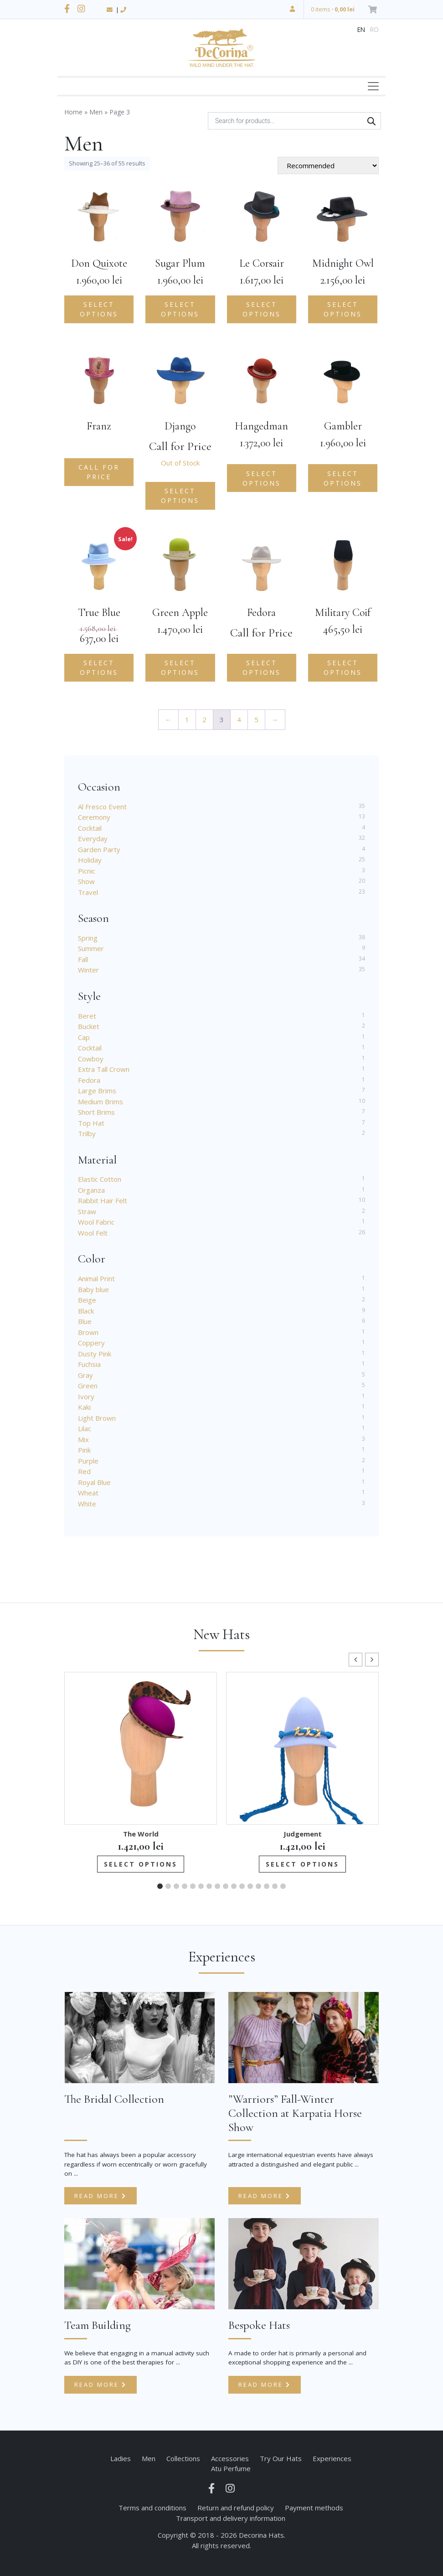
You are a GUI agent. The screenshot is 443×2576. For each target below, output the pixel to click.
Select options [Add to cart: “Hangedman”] (261, 478)
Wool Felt (93, 1232)
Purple (88, 1460)
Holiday (90, 859)
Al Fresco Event (102, 806)
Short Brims (96, 1112)
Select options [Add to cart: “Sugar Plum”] (180, 309)
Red (84, 1471)
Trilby (87, 1133)
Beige (87, 1299)
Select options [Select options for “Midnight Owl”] (343, 309)
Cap (84, 1037)
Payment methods (314, 2507)
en (361, 29)
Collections (183, 2458)
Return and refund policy (235, 2507)
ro (374, 29)
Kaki (84, 1407)
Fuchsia (89, 1364)
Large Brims (97, 1090)
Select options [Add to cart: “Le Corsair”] (261, 309)
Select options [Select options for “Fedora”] (261, 667)
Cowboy (90, 1058)
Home (73, 112)
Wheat (88, 1492)
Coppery (91, 1342)
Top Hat (91, 1123)
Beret (87, 1015)
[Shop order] (328, 165)
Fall (83, 959)
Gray (85, 1375)
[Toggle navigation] (373, 86)
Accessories (230, 2458)
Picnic (86, 870)
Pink (84, 1449)
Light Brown (97, 1417)
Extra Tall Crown (103, 1069)
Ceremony (94, 817)
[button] (372, 1659)
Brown (88, 1332)
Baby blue (93, 1289)
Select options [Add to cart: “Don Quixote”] (99, 309)
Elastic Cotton (99, 1179)
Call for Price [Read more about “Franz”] (98, 472)
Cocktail (90, 828)
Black (86, 1310)
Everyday (93, 838)
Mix (83, 1439)
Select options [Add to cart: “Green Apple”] (180, 667)
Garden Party (99, 849)
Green (88, 1385)
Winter (88, 969)
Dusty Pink (94, 1353)
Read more (100, 2196)
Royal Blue (94, 1482)
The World (141, 1833)
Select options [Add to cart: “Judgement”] (302, 1864)
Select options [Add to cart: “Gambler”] (343, 478)
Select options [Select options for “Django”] (180, 495)
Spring (88, 937)
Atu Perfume (231, 2468)
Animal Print (96, 1278)
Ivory (86, 1396)
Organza (91, 1190)
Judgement (302, 1833)
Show (86, 881)
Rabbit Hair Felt (102, 1200)
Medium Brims (100, 1101)
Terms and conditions (152, 2507)
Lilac (84, 1428)
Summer (91, 948)
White (87, 1503)
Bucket (88, 1026)
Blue (85, 1321)
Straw (87, 1211)
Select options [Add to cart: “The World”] (140, 1864)
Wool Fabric (96, 1221)
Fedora (89, 1080)
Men (96, 112)
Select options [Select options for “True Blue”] (99, 667)
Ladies (120, 2458)
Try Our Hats (281, 2458)
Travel (88, 892)
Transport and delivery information (230, 2518)
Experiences (332, 2458)
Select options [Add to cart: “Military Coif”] (343, 667)
